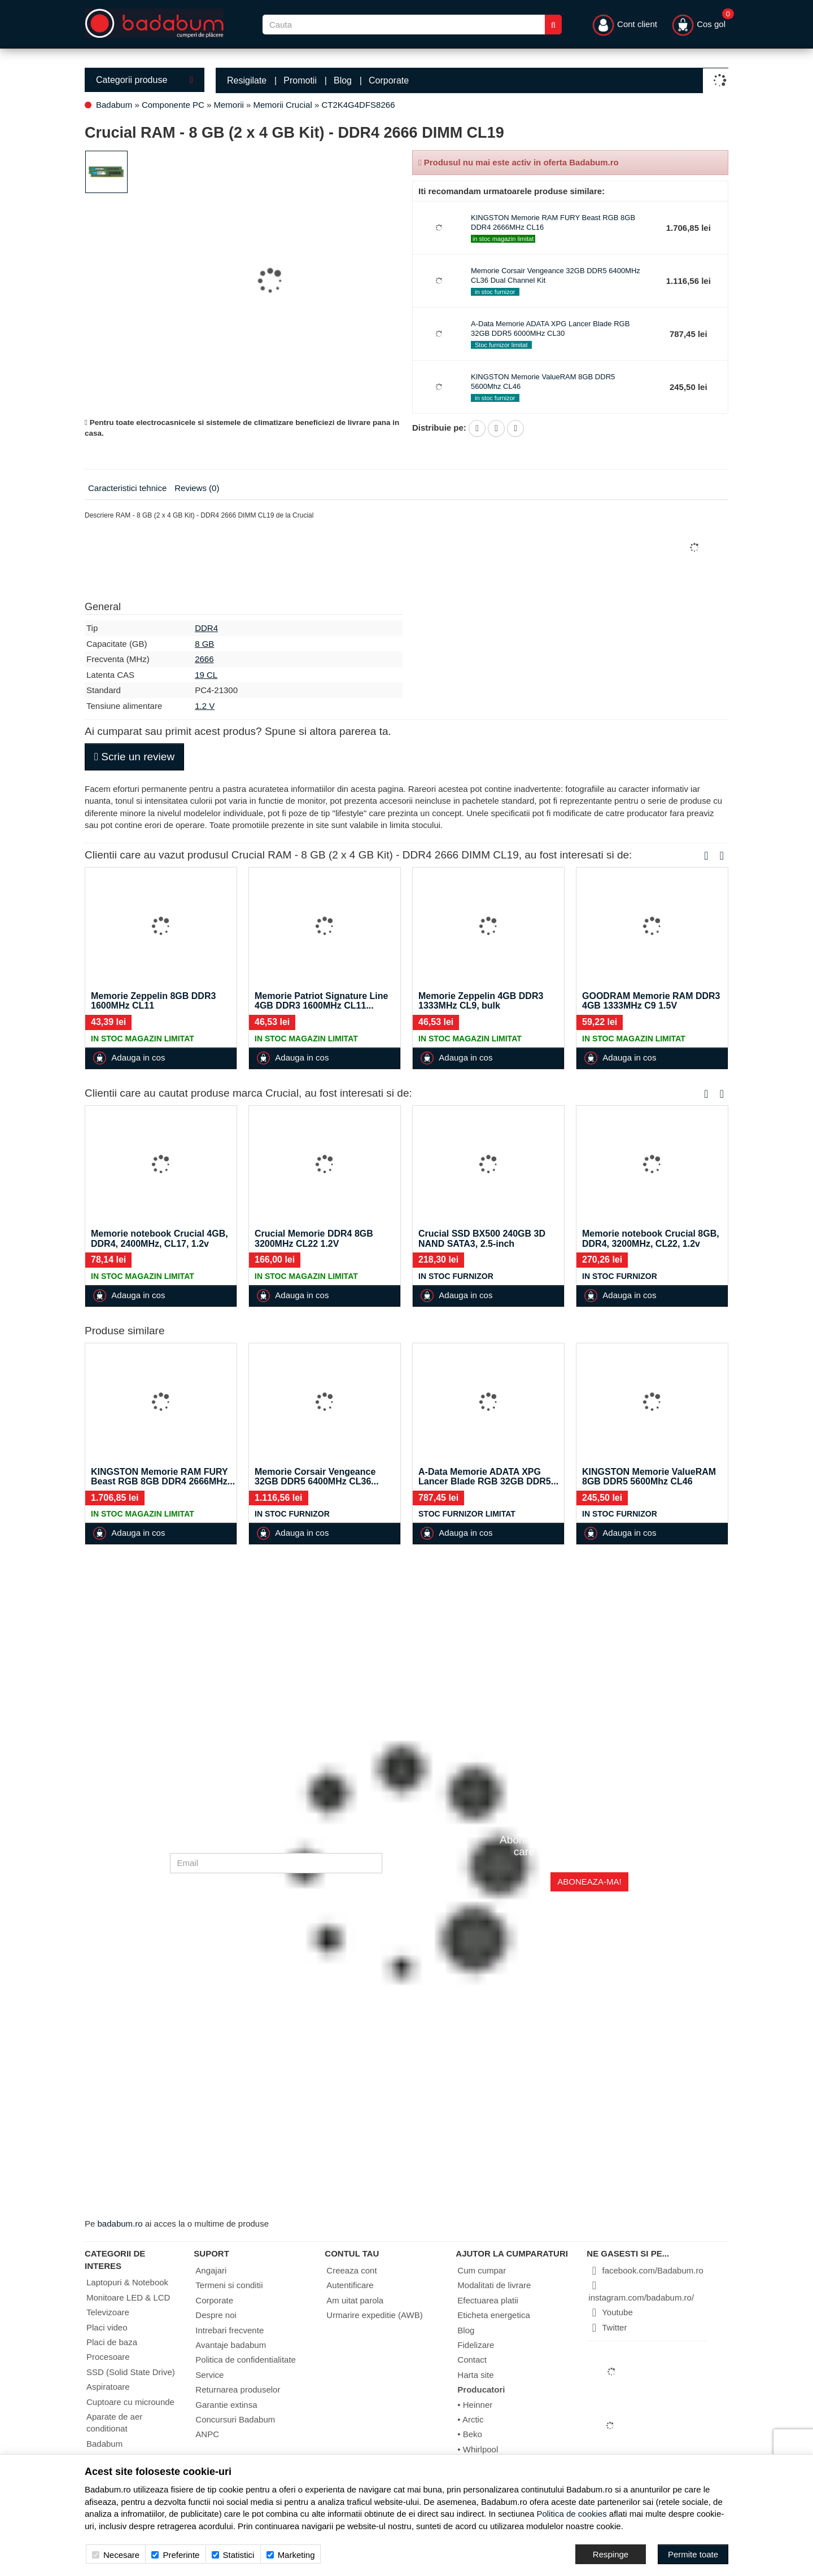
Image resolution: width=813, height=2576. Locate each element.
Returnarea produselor (237, 2389)
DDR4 (206, 628)
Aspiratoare (108, 2386)
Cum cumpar (481, 2270)
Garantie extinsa (226, 2404)
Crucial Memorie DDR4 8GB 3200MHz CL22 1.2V (314, 1238)
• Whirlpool (477, 2449)
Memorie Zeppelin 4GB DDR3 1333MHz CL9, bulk (480, 1001)
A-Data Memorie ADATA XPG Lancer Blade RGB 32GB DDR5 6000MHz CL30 (550, 328)
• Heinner (474, 2404)
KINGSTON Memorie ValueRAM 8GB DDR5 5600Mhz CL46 (649, 1477)
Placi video (107, 2327)
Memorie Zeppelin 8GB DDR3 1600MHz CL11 (153, 1001)
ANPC (207, 2434)
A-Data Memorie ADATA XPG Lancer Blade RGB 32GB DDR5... (488, 1477)
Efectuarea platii (487, 2300)
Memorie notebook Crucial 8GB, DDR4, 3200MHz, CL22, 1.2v (650, 1238)
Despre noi (216, 2315)
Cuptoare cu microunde (130, 2402)
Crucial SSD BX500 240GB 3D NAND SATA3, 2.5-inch (481, 1238)
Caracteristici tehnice (127, 488)
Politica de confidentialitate (245, 2359)
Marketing (290, 2555)
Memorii (229, 104)
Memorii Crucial (282, 104)
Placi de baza (111, 2342)
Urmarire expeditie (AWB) (374, 2315)
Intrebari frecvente (229, 2330)
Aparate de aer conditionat (114, 2422)
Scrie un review (134, 757)
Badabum (114, 104)
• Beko (469, 2434)
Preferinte (175, 2555)
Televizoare (107, 2312)
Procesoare (108, 2357)
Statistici (233, 2555)
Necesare (115, 2555)
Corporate (389, 80)
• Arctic (470, 2419)
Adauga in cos (129, 1058)
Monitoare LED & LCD (128, 2297)
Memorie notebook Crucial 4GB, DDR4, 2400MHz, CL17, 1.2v (159, 1238)
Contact (472, 2359)
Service (209, 2375)
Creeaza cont (351, 2270)
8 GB (204, 644)
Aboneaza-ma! (589, 1881)
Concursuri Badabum (235, 2419)
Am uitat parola (354, 2300)
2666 (204, 659)
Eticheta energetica (493, 2315)
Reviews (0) (196, 488)
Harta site (475, 2375)
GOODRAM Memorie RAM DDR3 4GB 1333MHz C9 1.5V (651, 1001)
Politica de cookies (571, 2513)
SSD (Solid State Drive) (130, 2372)
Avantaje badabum (230, 2345)
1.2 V (205, 706)
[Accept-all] (693, 2554)
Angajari (210, 2270)
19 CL (206, 675)
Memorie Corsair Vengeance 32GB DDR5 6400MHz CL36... (317, 1477)
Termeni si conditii (229, 2285)
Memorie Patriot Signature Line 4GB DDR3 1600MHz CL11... (321, 1001)
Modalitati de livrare (494, 2285)
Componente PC (173, 104)
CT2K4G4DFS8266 (358, 104)
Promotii (300, 80)
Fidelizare (475, 2345)
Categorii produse (144, 80)
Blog (343, 80)
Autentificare (349, 2285)
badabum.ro (120, 2223)
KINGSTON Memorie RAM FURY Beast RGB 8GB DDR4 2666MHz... (163, 1477)
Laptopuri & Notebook (127, 2282)
